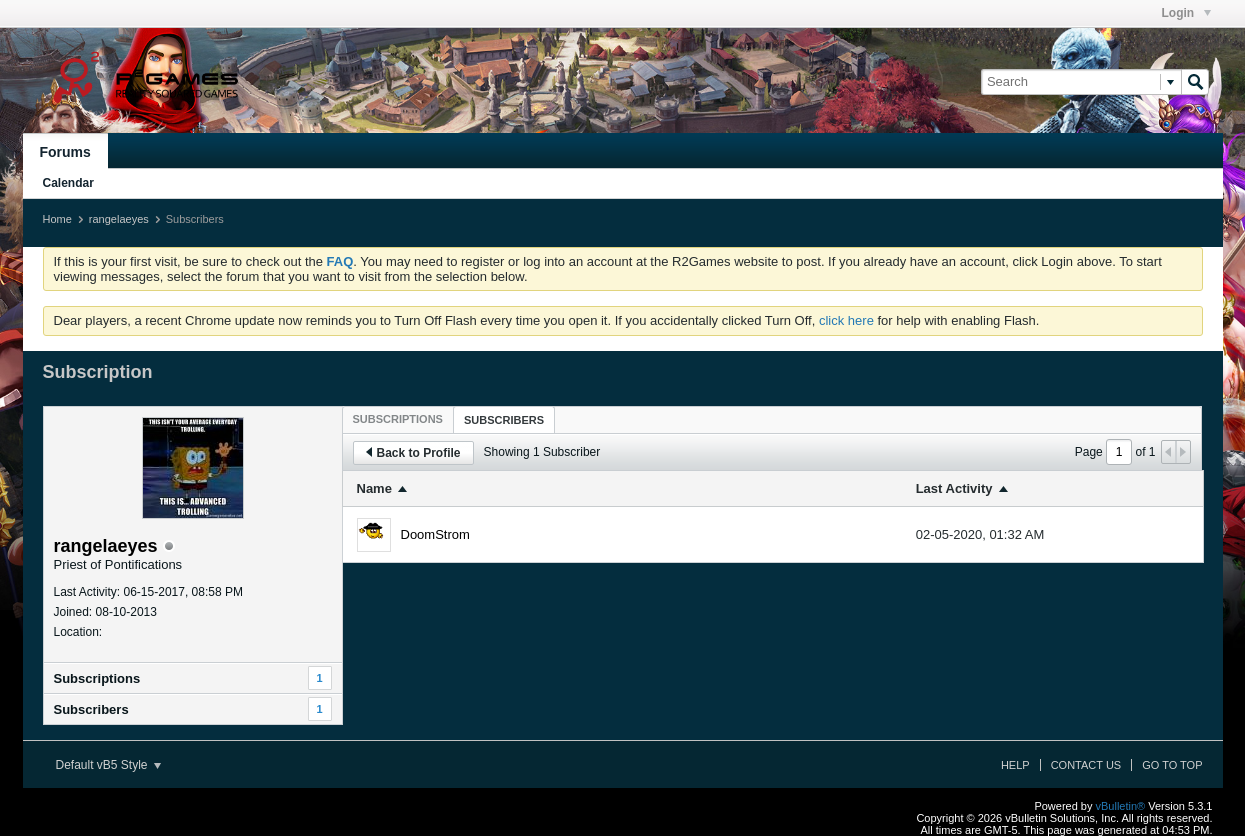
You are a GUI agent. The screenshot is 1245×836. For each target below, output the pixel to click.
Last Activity (954, 488)
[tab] (398, 419)
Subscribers (91, 709)
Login (1186, 13)
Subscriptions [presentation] (398, 419)
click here (846, 320)
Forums (65, 152)
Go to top (1172, 765)
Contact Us (1086, 765)
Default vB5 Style (108, 765)
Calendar (68, 183)
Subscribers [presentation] (504, 420)
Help (1015, 765)
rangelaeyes (119, 219)
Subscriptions (97, 678)
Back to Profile (413, 453)
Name (374, 488)
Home (57, 219)
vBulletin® (1121, 806)
